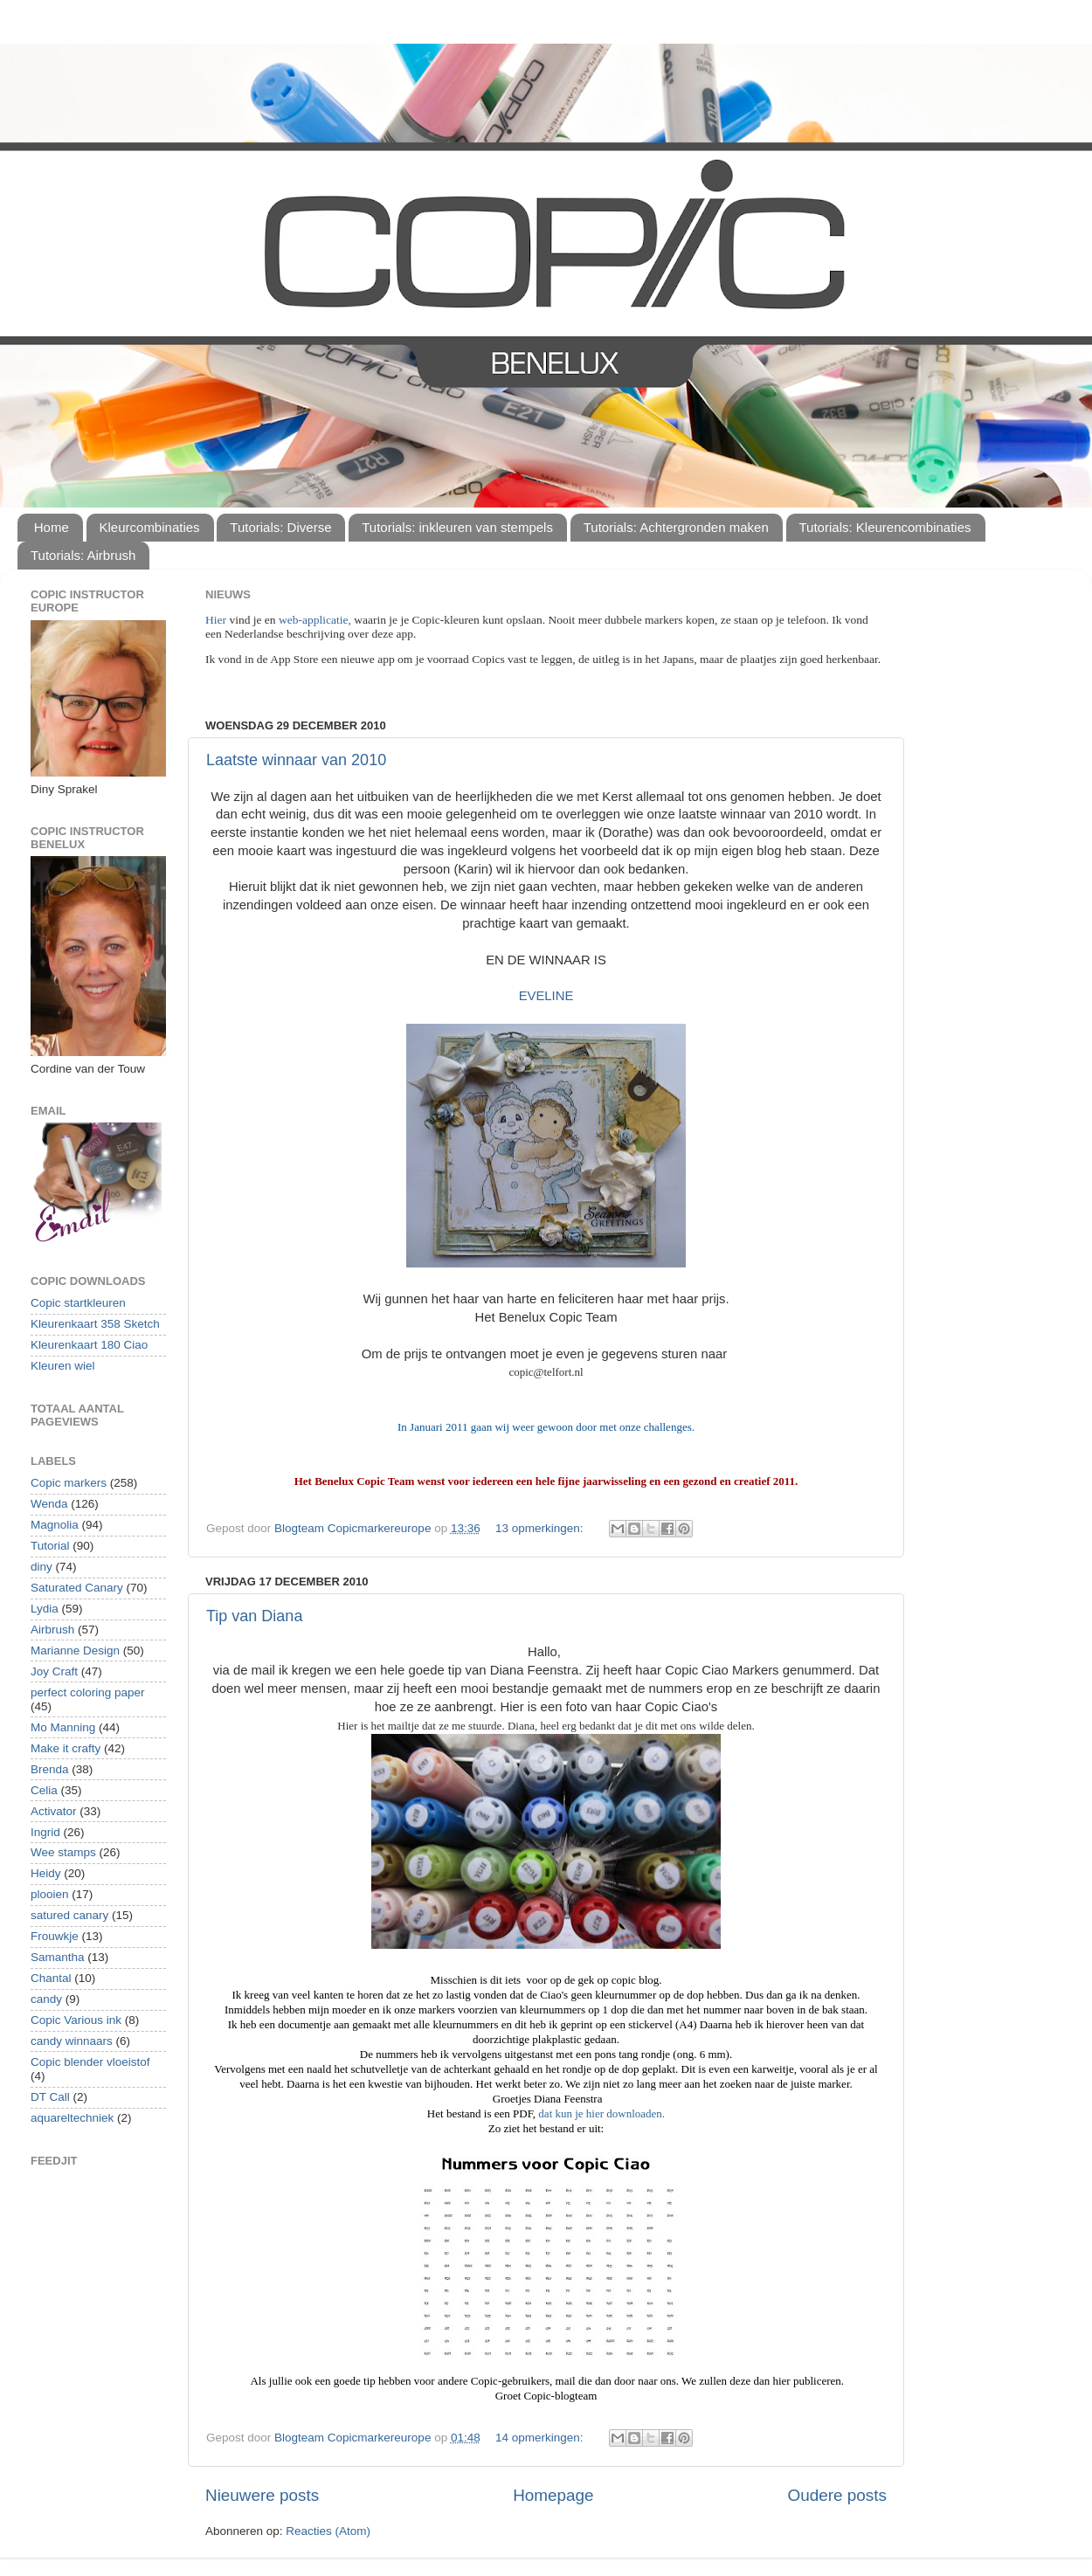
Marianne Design (75, 1650)
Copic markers (69, 1482)
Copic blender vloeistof (90, 2061)
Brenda (50, 1769)
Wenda (49, 1503)
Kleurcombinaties (150, 527)
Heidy (46, 1873)
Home (51, 527)
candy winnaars (72, 2041)
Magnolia (55, 1524)
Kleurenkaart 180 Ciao (89, 1344)
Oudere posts (837, 2495)
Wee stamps (63, 1852)
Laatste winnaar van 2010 (296, 760)
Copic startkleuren (78, 1302)
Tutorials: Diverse (280, 527)
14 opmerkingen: (540, 2437)
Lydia (45, 1608)
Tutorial (50, 1545)
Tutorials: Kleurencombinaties (885, 527)
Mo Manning (63, 1727)
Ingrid (45, 1832)
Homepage (553, 2495)
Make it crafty (65, 1748)
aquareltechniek (72, 2117)
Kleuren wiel (63, 1365)
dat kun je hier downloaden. (601, 2113)
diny (41, 1566)
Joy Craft (54, 1671)
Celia (44, 1790)
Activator (54, 1811)
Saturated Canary (77, 1587)
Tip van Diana (254, 1616)
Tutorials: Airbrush (83, 555)
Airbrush (52, 1629)
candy (46, 1999)
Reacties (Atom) (328, 2531)
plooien (50, 1894)
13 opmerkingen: (540, 1528)
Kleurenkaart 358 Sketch (95, 1323)
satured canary (69, 1915)
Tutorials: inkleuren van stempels (457, 527)
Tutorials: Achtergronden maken (676, 527)
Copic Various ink (76, 2020)
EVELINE (546, 996)
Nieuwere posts (262, 2495)
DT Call (50, 2096)
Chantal (51, 1978)
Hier (217, 619)
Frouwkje (55, 1936)
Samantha (58, 1957)
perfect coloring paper (88, 1692)
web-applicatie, (315, 619)
